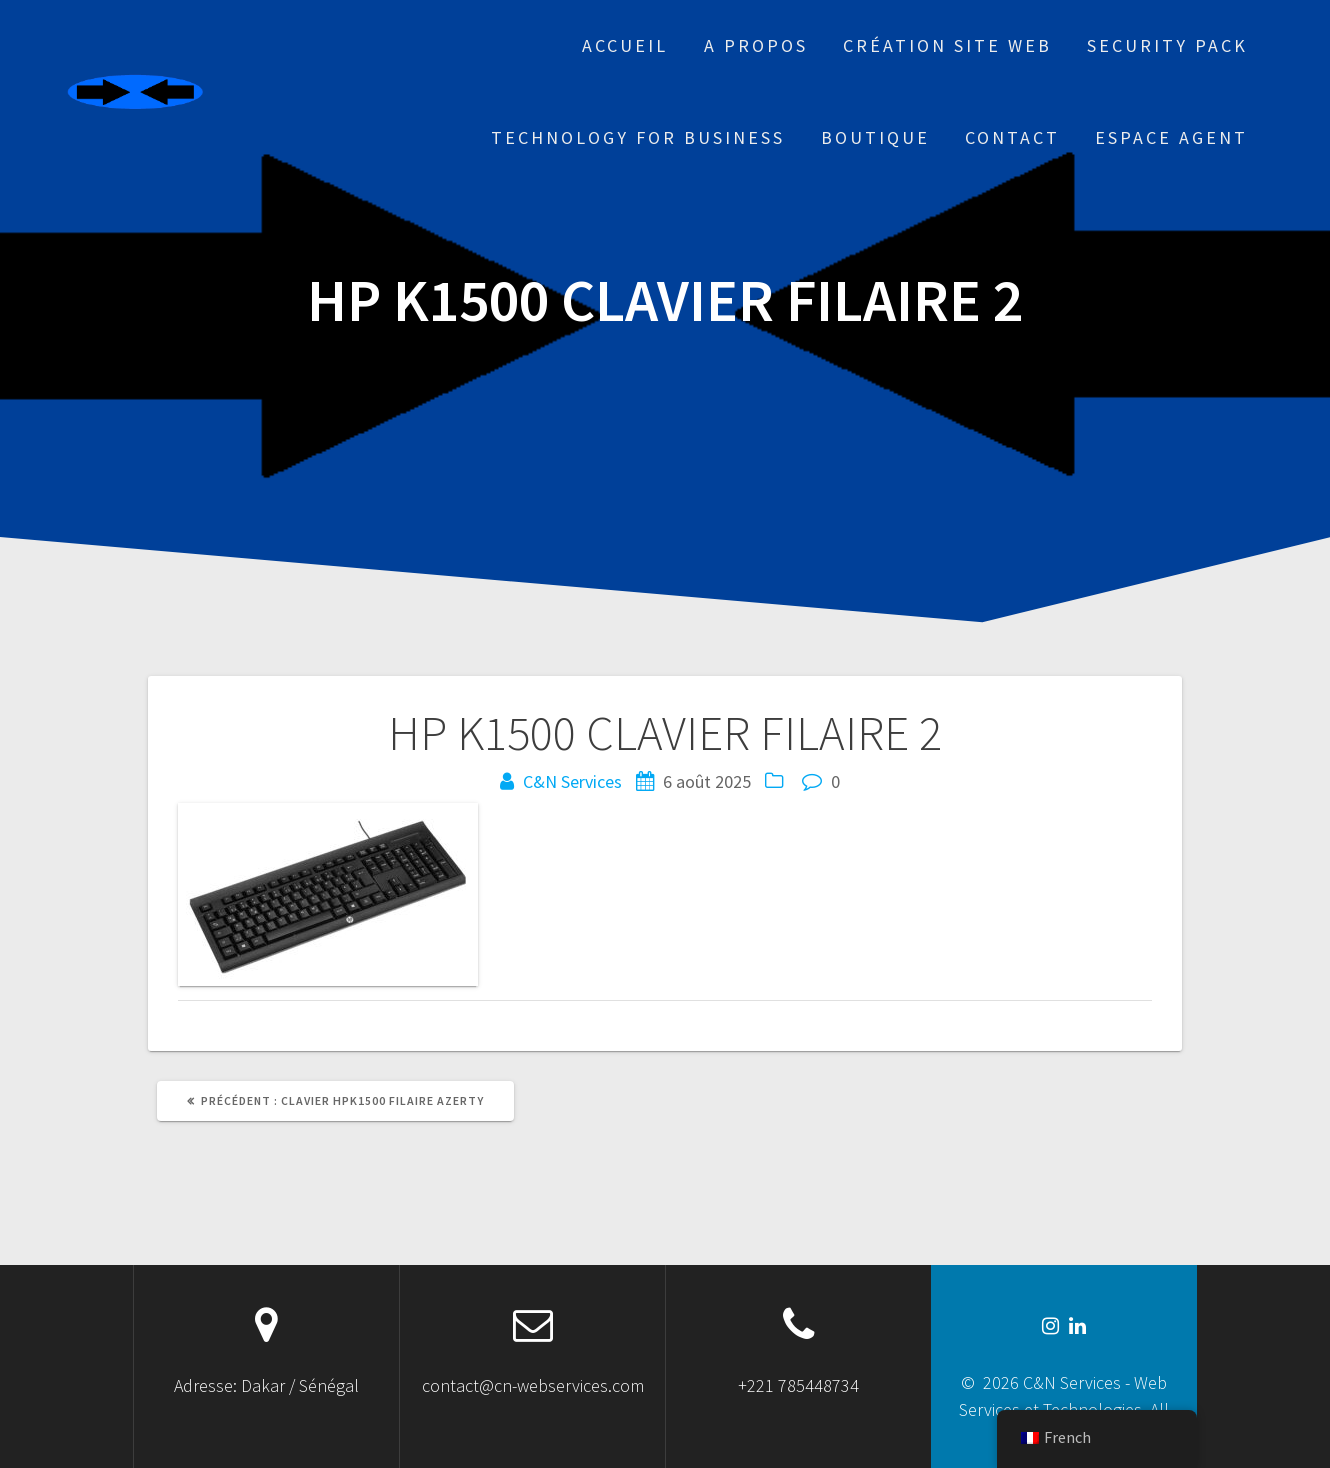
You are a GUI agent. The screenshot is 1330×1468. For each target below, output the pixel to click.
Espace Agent (1171, 137)
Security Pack (1167, 45)
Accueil (625, 45)
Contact (1012, 137)
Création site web (947, 45)
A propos (756, 45)
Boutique (875, 137)
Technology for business (638, 137)
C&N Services (572, 781)
